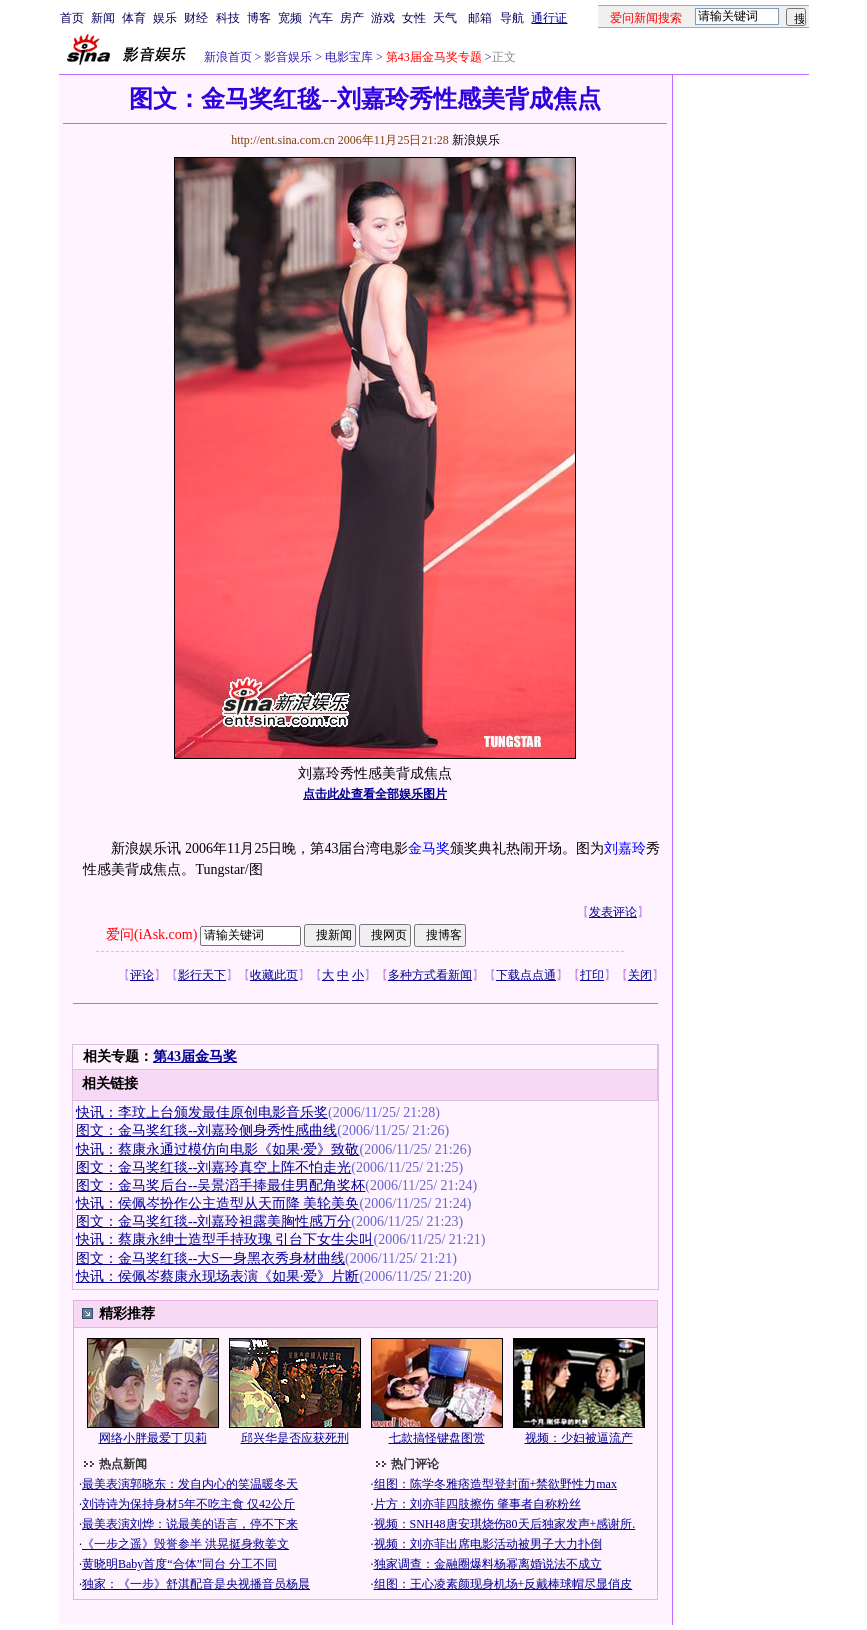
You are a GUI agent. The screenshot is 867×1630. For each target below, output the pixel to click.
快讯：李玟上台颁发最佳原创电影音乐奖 (202, 1112)
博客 (259, 18)
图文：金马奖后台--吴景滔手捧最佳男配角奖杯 (220, 1185)
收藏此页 (274, 975)
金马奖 (429, 848)
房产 (352, 18)
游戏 (383, 18)
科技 (228, 18)
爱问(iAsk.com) (151, 934)
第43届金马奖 (195, 1056)
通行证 (549, 18)
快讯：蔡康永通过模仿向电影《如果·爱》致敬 (218, 1149)
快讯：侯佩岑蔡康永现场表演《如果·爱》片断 (218, 1276)
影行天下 (202, 975)
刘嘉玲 (625, 848)
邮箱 (480, 18)
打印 (592, 975)
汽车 (321, 18)
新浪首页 (228, 57)
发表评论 (613, 912)
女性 (414, 18)
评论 (142, 975)
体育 (134, 18)
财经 (196, 18)
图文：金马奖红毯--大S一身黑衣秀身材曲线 (210, 1258)
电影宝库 (347, 57)
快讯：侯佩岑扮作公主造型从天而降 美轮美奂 (218, 1203)
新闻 (103, 18)
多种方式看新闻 (430, 975)
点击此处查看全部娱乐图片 (375, 794)
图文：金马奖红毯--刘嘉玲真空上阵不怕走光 (213, 1167)
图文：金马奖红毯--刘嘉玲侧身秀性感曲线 (206, 1130)
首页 (72, 18)
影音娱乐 (288, 57)
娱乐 (165, 18)
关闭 (640, 975)
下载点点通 (526, 975)
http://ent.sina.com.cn (284, 140)
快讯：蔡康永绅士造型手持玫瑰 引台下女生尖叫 (225, 1239)
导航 (512, 18)
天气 (445, 18)
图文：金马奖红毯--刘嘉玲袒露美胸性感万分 (213, 1221)
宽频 (290, 18)
